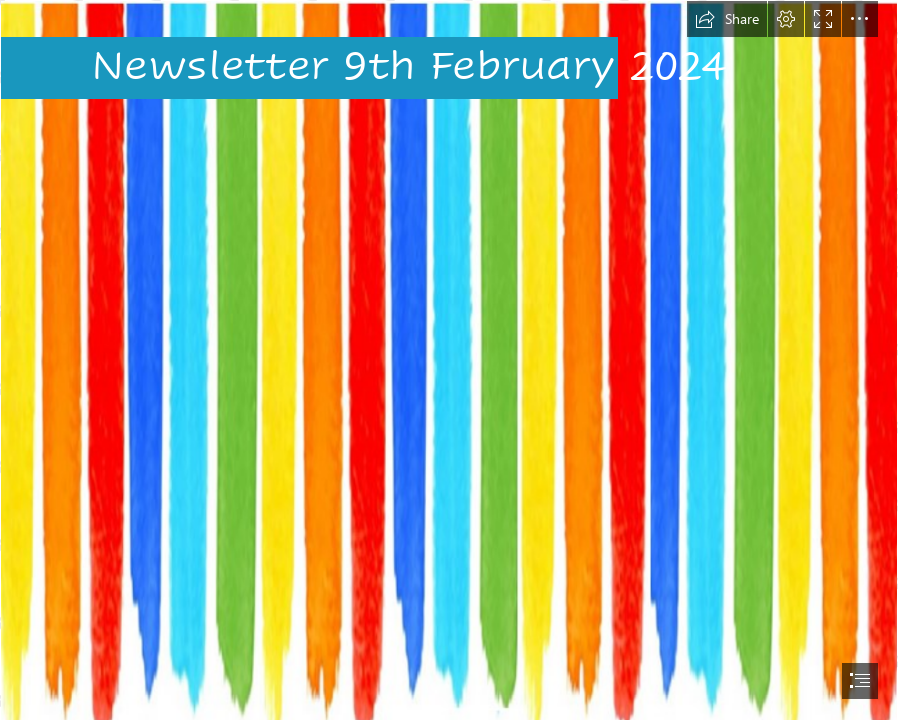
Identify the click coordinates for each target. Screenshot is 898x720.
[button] (727, 19)
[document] (449, 360)
